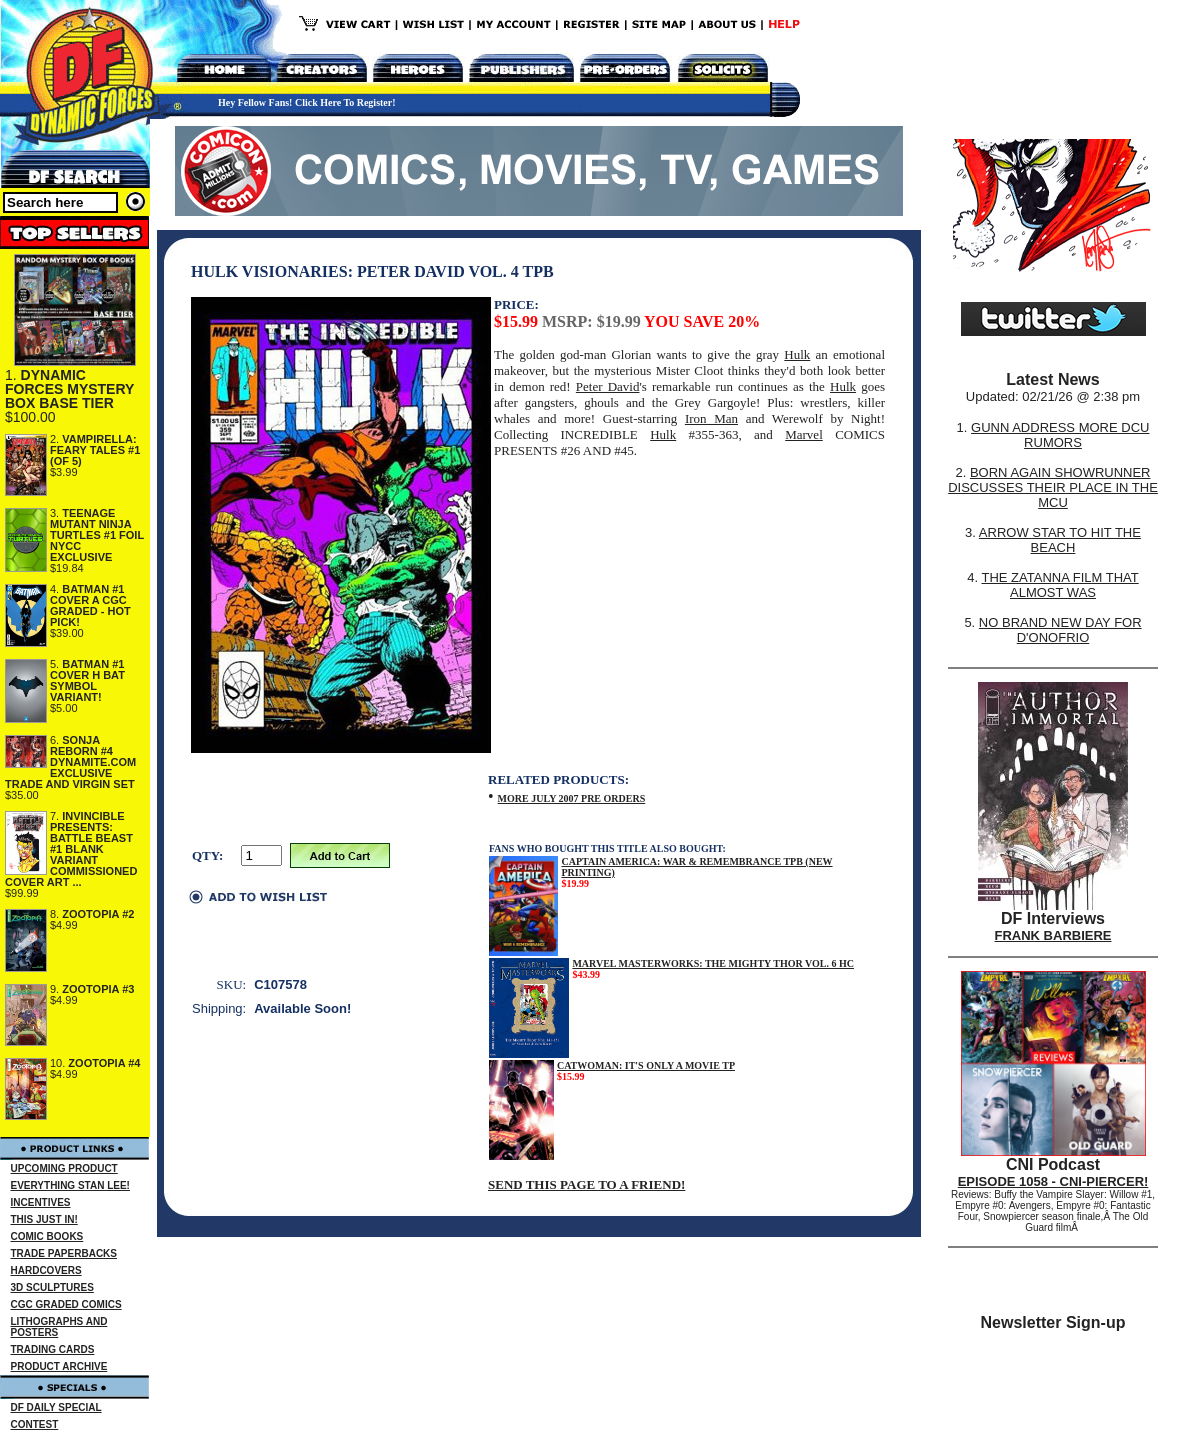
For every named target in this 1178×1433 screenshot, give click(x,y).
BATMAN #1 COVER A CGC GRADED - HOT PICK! (90, 605)
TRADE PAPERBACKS (64, 1253)
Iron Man (711, 418)
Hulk (797, 354)
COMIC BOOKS (47, 1236)
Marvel (804, 434)
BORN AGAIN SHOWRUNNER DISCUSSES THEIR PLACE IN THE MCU (1053, 487)
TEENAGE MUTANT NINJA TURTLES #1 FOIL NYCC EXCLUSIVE (97, 535)
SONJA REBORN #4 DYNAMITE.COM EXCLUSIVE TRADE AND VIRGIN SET (70, 762)
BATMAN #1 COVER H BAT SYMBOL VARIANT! (87, 680)
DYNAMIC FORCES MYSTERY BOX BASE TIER (69, 389)
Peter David (608, 386)
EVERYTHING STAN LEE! (70, 1185)
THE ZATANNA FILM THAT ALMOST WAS (1060, 585)
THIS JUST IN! (44, 1219)
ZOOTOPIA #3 (98, 989)
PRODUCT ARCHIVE (59, 1366)
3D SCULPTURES (52, 1287)
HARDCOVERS (46, 1270)
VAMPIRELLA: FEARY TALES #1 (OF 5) (95, 450)
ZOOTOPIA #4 (104, 1063)
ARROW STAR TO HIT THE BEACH (1060, 540)
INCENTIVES (41, 1202)
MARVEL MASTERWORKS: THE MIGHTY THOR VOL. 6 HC (713, 963)
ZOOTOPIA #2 (98, 914)
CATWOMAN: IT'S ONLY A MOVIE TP (646, 1065)
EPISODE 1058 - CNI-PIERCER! (1053, 1181)
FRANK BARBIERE (1053, 935)
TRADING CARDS (53, 1349)
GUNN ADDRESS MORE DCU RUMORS (1060, 435)
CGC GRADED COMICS (66, 1304)
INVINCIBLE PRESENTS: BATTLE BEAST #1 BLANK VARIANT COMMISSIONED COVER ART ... (71, 849)
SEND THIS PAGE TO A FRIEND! (586, 1184)
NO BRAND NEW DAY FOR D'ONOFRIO (1060, 630)
